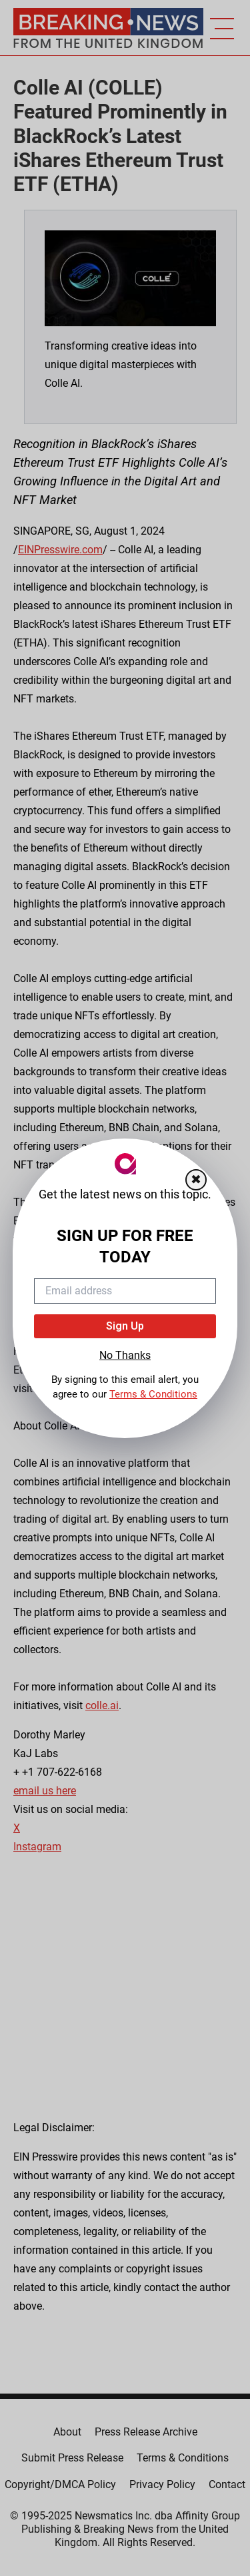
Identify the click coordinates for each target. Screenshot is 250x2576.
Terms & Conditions (153, 1394)
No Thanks (125, 1355)
